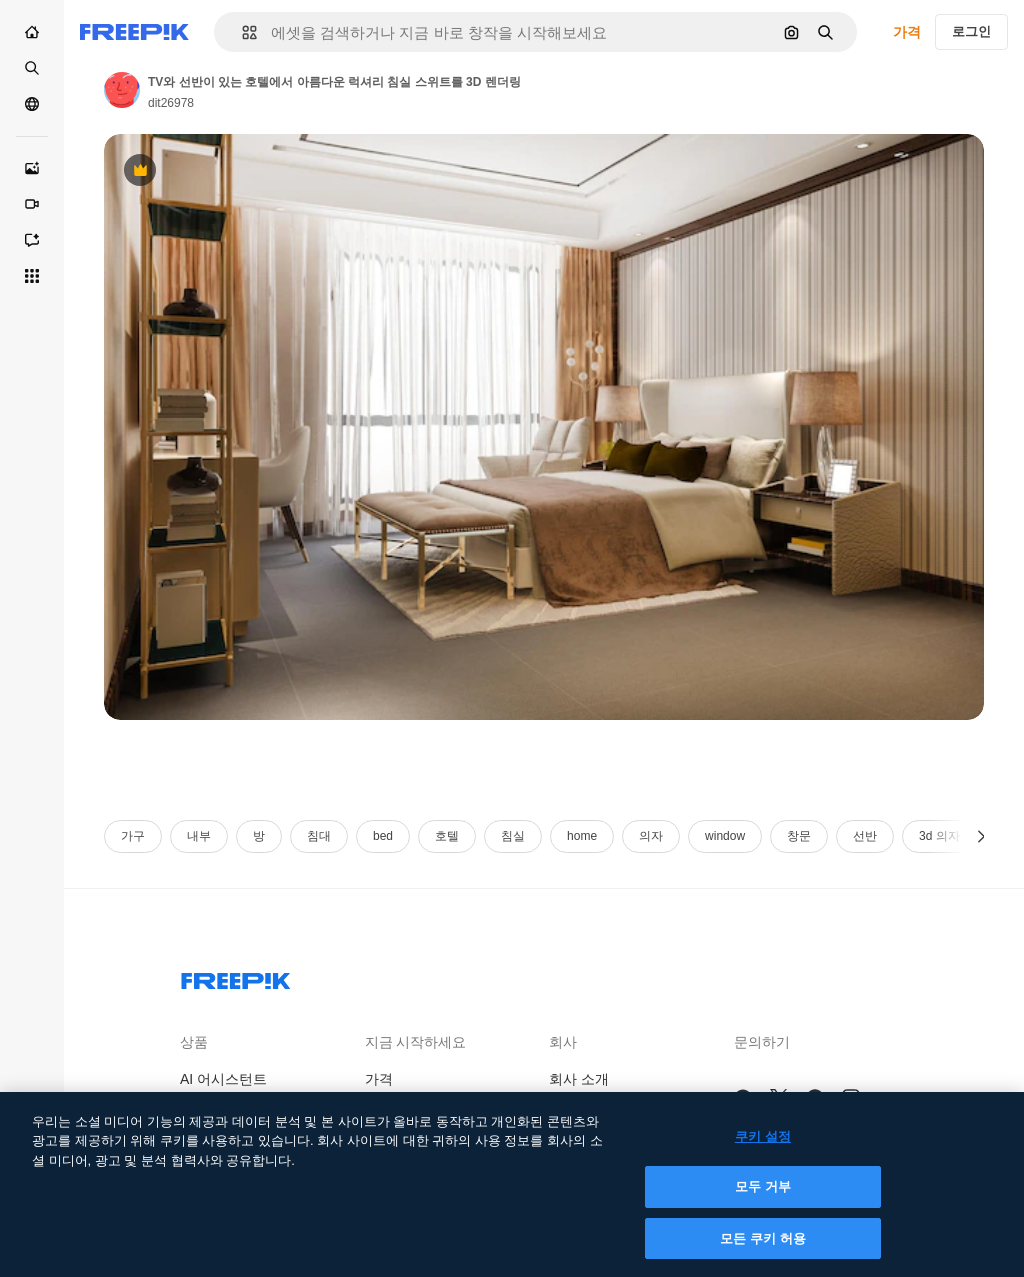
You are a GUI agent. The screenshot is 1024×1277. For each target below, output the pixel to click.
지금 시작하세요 (416, 1042)
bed (383, 836)
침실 (513, 836)
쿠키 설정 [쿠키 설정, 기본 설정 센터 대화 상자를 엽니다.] (763, 1150)
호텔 (447, 836)
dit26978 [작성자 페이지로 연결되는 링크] (171, 103)
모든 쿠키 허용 (763, 1252)
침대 (319, 836)
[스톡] (32, 68)
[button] (241, 32)
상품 (194, 1042)
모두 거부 (763, 1201)
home (582, 836)
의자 (651, 836)
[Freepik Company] (236, 977)
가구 (133, 836)
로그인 (971, 31)
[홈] (32, 32)
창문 (799, 836)
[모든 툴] (32, 276)
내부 (199, 836)
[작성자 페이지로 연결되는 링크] (122, 90)
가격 (907, 32)
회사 (563, 1042)
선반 (865, 836)
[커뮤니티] (32, 104)
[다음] (981, 836)
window (725, 836)
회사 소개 (579, 1079)
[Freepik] (134, 32)
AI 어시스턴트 (223, 1079)
